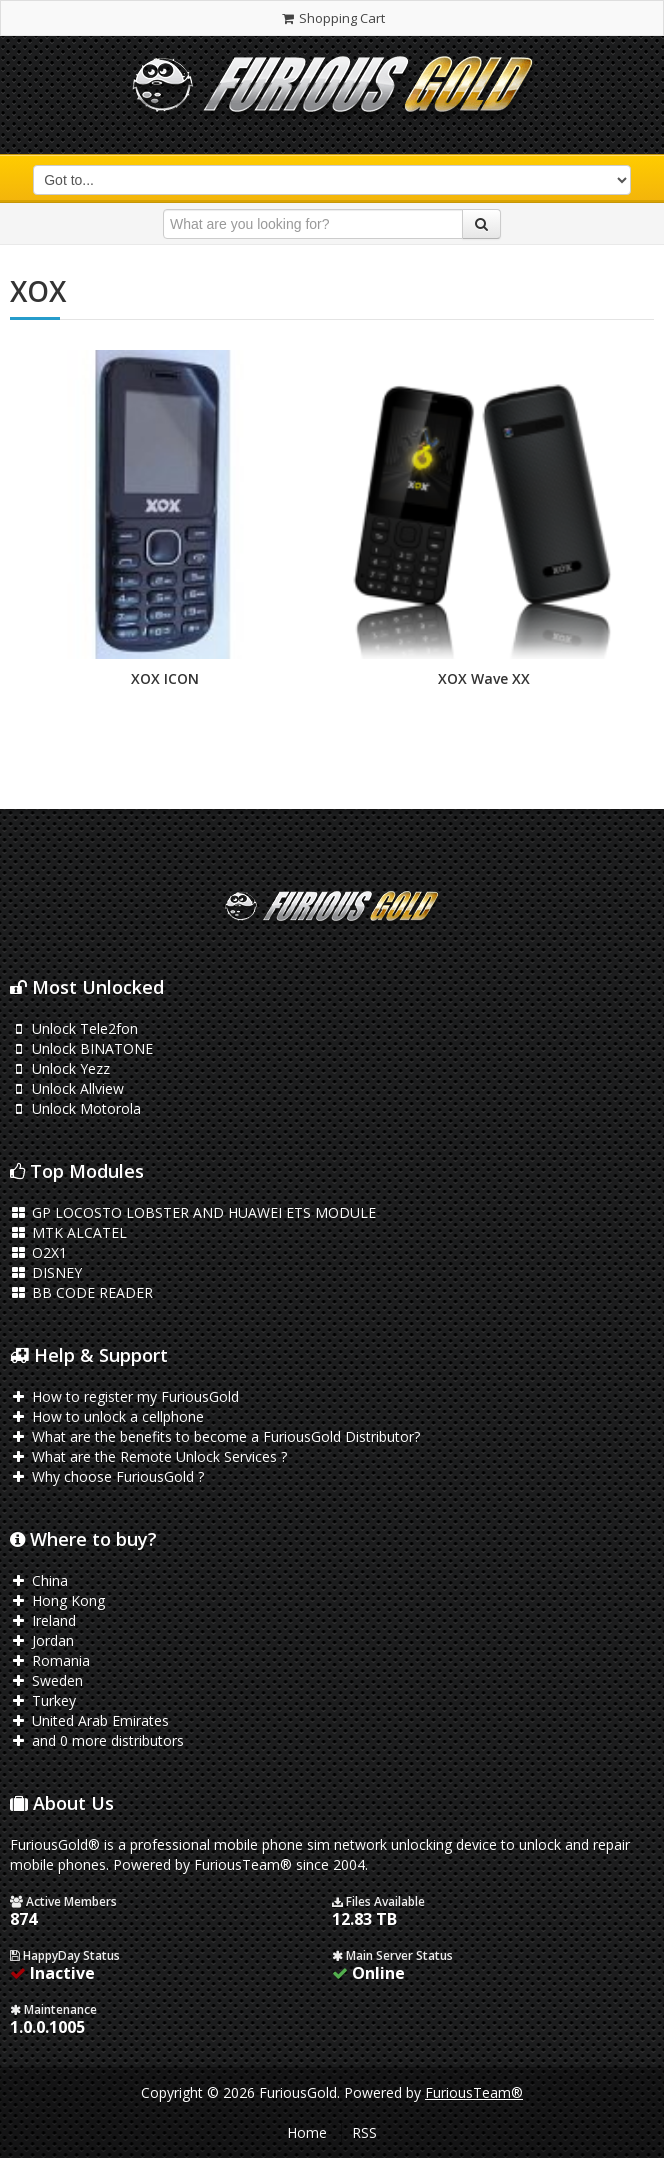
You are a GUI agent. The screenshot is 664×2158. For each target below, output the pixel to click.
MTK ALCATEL (68, 1232)
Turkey (43, 1700)
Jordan (42, 1640)
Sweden (46, 1680)
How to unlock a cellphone (107, 1416)
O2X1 (38, 1252)
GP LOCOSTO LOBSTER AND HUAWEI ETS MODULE (193, 1212)
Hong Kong (57, 1600)
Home (307, 2132)
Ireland (43, 1620)
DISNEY (46, 1272)
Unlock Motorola (75, 1108)
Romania (50, 1660)
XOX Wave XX (484, 678)
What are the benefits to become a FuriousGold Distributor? (215, 1436)
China (39, 1580)
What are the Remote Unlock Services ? (148, 1456)
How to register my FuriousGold (124, 1396)
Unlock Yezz (60, 1068)
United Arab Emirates (89, 1720)
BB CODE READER (81, 1292)
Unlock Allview (67, 1088)
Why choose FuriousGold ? (107, 1476)
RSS (364, 2132)
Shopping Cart (331, 18)
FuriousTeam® (474, 2092)
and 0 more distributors (97, 1740)
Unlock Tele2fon (74, 1028)
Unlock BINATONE (81, 1048)
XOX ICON (165, 678)
